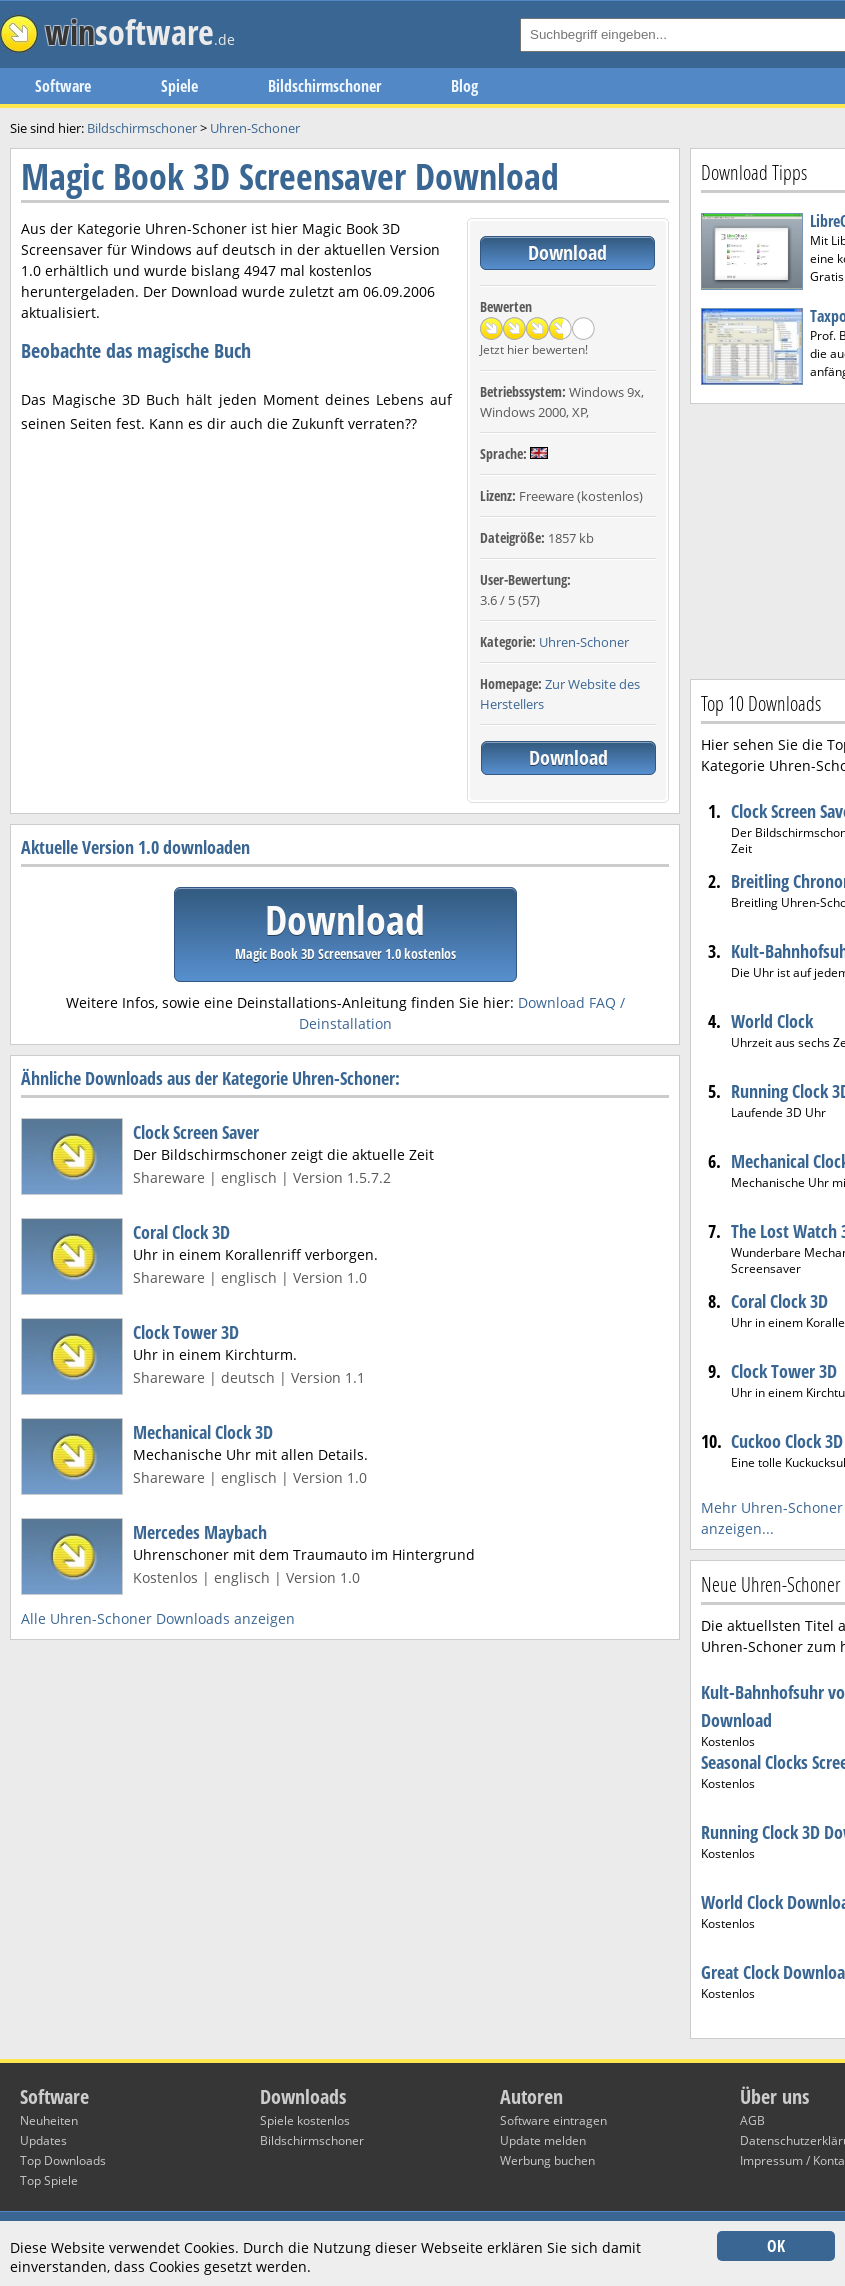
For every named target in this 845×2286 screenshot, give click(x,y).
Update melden (543, 2140)
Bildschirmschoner (324, 86)
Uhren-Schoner (584, 642)
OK (776, 2246)
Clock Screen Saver (196, 1132)
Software (63, 86)
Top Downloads (63, 2160)
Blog (464, 86)
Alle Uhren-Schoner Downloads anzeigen (158, 1618)
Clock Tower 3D (186, 1332)
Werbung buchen (547, 2160)
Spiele (179, 86)
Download (567, 252)
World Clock (772, 1021)
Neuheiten (49, 2120)
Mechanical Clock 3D (203, 1432)
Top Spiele (49, 2180)
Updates (43, 2140)
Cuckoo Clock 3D (787, 1441)
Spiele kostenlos (305, 2120)
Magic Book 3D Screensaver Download (290, 176)
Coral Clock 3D (181, 1232)
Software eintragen (553, 2120)
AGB (752, 2120)
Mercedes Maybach (200, 1532)
